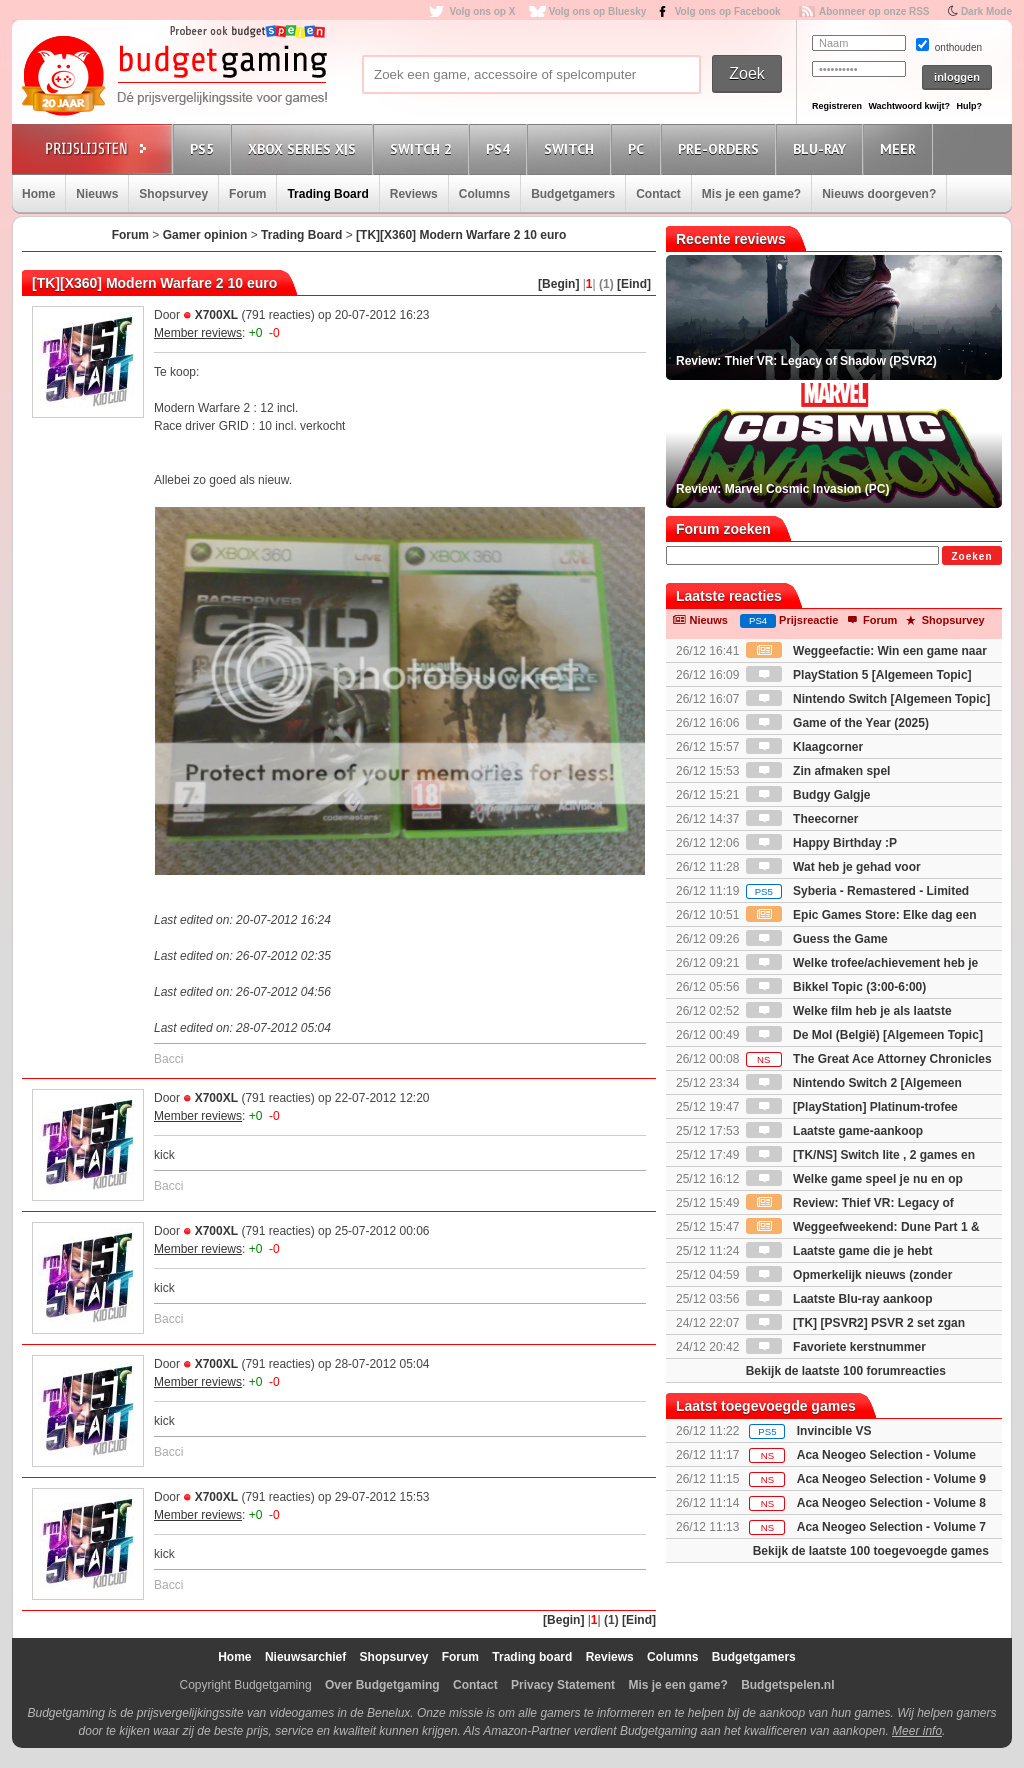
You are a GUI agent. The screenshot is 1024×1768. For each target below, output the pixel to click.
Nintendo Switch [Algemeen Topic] (868, 699)
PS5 (205, 148)
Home (38, 194)
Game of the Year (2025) (837, 723)
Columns (484, 194)
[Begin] (558, 284)
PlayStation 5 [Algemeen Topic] (859, 675)
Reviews (414, 194)
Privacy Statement (563, 1685)
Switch (572, 148)
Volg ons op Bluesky (598, 11)
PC (639, 148)
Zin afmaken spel (818, 771)
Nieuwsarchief (305, 1657)
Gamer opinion (205, 235)
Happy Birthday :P (821, 843)
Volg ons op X (482, 11)
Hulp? (969, 106)
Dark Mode (986, 11)
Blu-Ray (822, 148)
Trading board (532, 1657)
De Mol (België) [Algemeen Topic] (864, 1035)
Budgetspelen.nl (787, 1685)
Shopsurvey (173, 194)
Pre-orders (721, 148)
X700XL (216, 315)
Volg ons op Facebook (728, 11)
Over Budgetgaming (382, 1685)
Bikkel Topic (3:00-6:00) (836, 987)
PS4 (501, 148)
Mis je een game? (751, 194)
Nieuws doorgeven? (879, 194)
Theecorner (802, 819)
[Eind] (634, 284)
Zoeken (971, 556)
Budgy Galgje (808, 795)
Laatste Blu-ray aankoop (839, 1299)
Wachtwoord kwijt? (909, 106)
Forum (247, 194)
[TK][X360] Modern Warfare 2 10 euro (461, 235)
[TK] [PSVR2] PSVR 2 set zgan (855, 1323)
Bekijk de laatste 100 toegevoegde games (871, 1551)
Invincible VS (834, 1431)
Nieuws (97, 194)
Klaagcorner (804, 747)
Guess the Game (817, 939)
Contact (658, 194)
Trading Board (327, 194)
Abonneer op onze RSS (874, 11)
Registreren (837, 106)
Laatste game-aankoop (834, 1131)
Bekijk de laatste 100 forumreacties (846, 1371)
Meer (901, 148)
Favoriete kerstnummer (836, 1347)
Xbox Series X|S (305, 148)
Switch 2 (424, 148)
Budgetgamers (573, 194)
